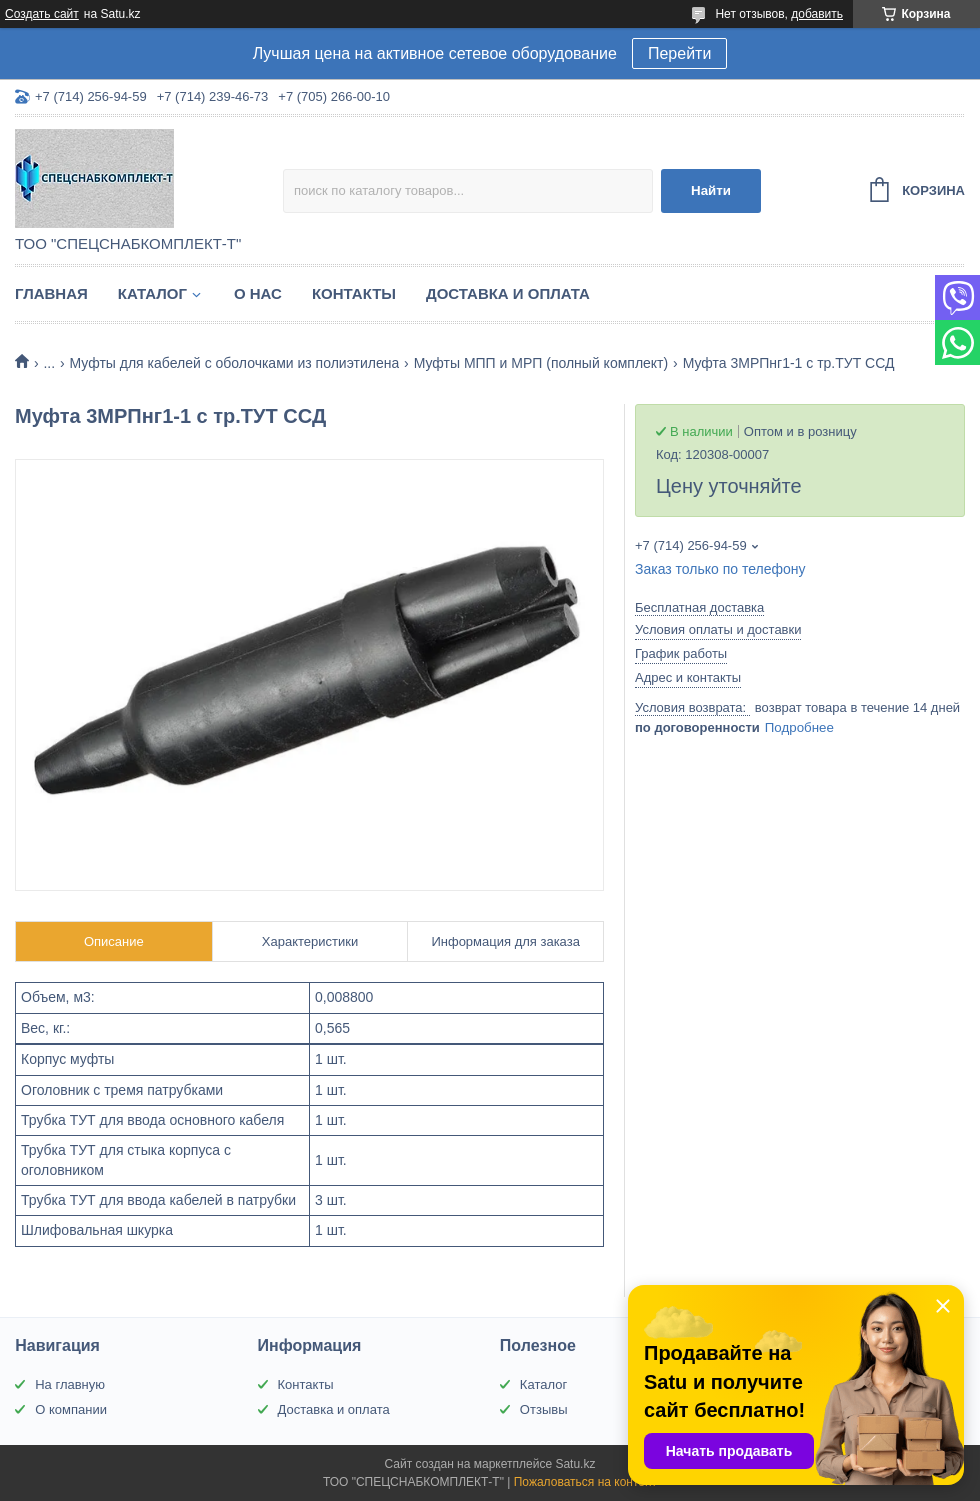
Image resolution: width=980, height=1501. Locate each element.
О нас (258, 293)
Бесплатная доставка (699, 607)
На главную (70, 1384)
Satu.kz (575, 1464)
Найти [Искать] (711, 190)
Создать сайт (42, 14)
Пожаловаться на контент (585, 1482)
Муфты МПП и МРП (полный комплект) (541, 363)
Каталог (152, 293)
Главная (51, 293)
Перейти (679, 53)
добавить (817, 14)
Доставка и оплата (508, 293)
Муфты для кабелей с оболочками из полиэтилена (235, 363)
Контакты (354, 293)
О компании (71, 1409)
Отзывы (544, 1409)
